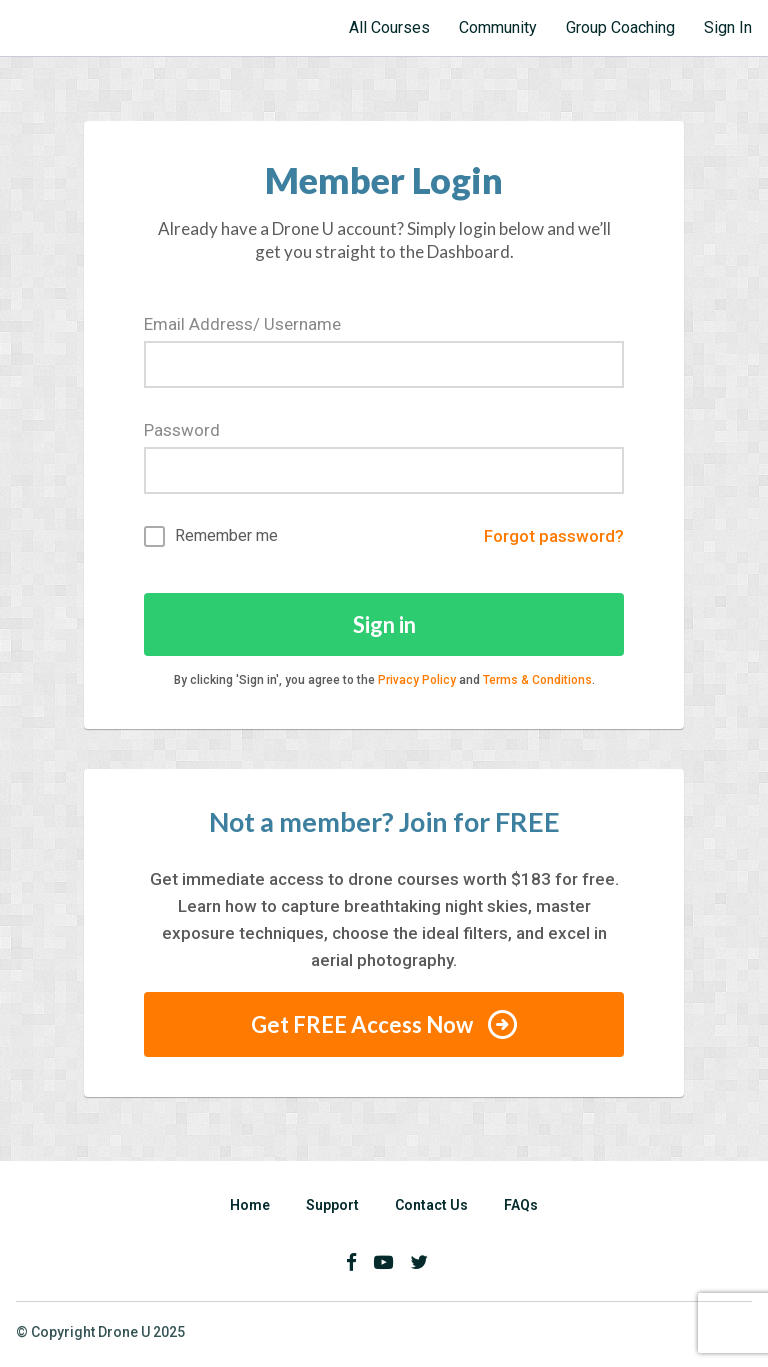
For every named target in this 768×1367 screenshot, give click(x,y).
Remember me (211, 536)
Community (498, 27)
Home (250, 1205)
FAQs (521, 1205)
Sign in (384, 624)
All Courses (389, 27)
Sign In (728, 27)
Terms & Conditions (537, 680)
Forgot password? (554, 536)
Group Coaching (620, 27)
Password (182, 430)
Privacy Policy (417, 680)
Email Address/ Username (242, 324)
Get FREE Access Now (384, 1024)
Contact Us (431, 1205)
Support (332, 1205)
